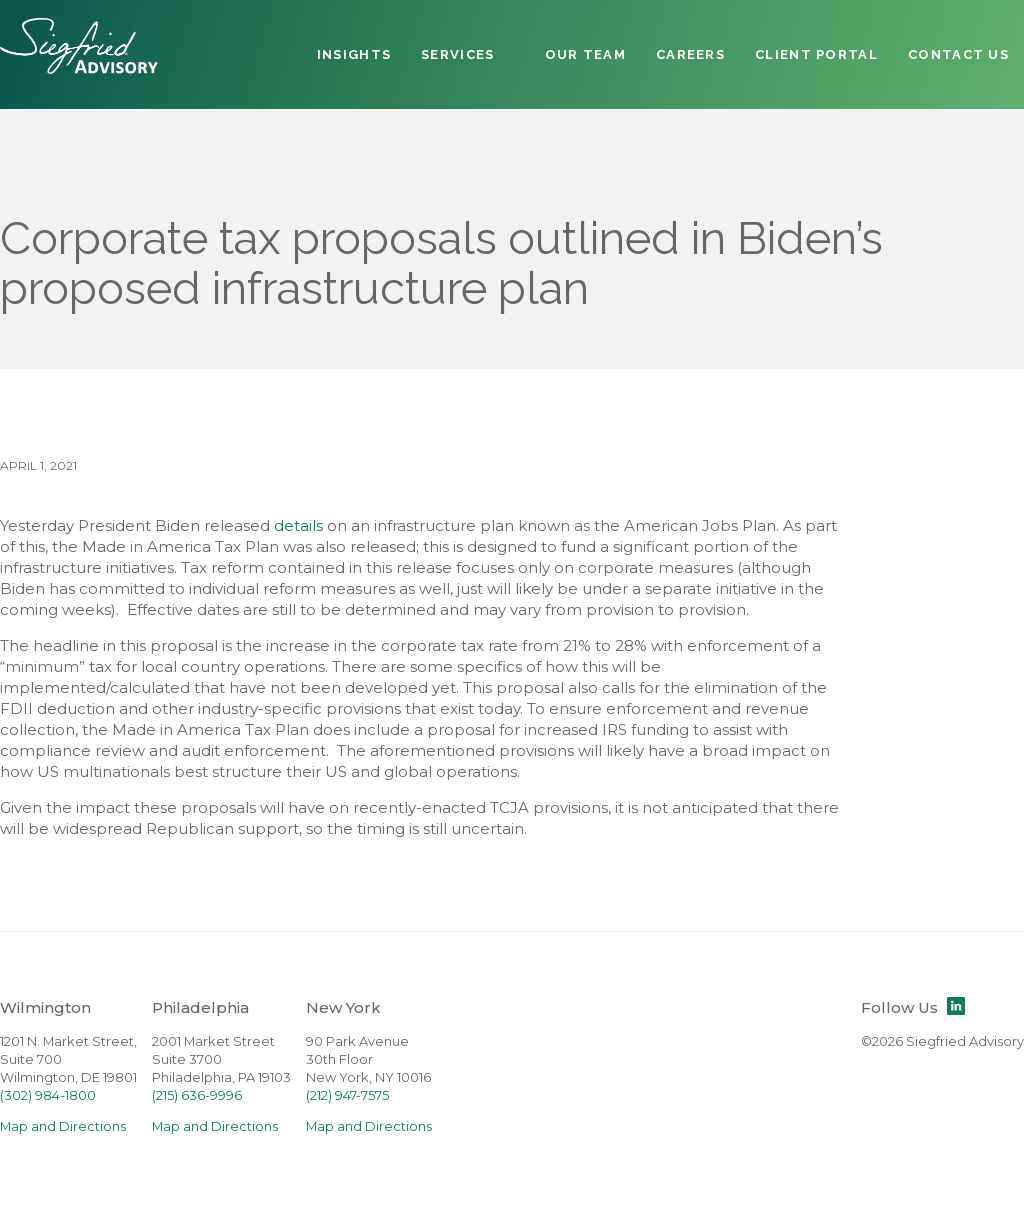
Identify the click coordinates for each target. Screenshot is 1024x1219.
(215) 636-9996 (197, 1095)
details (298, 525)
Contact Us (958, 54)
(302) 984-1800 (48, 1095)
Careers (690, 54)
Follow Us (913, 1007)
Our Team (585, 54)
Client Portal (816, 54)
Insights (354, 54)
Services (457, 54)
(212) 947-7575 (347, 1095)
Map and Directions (63, 1126)
